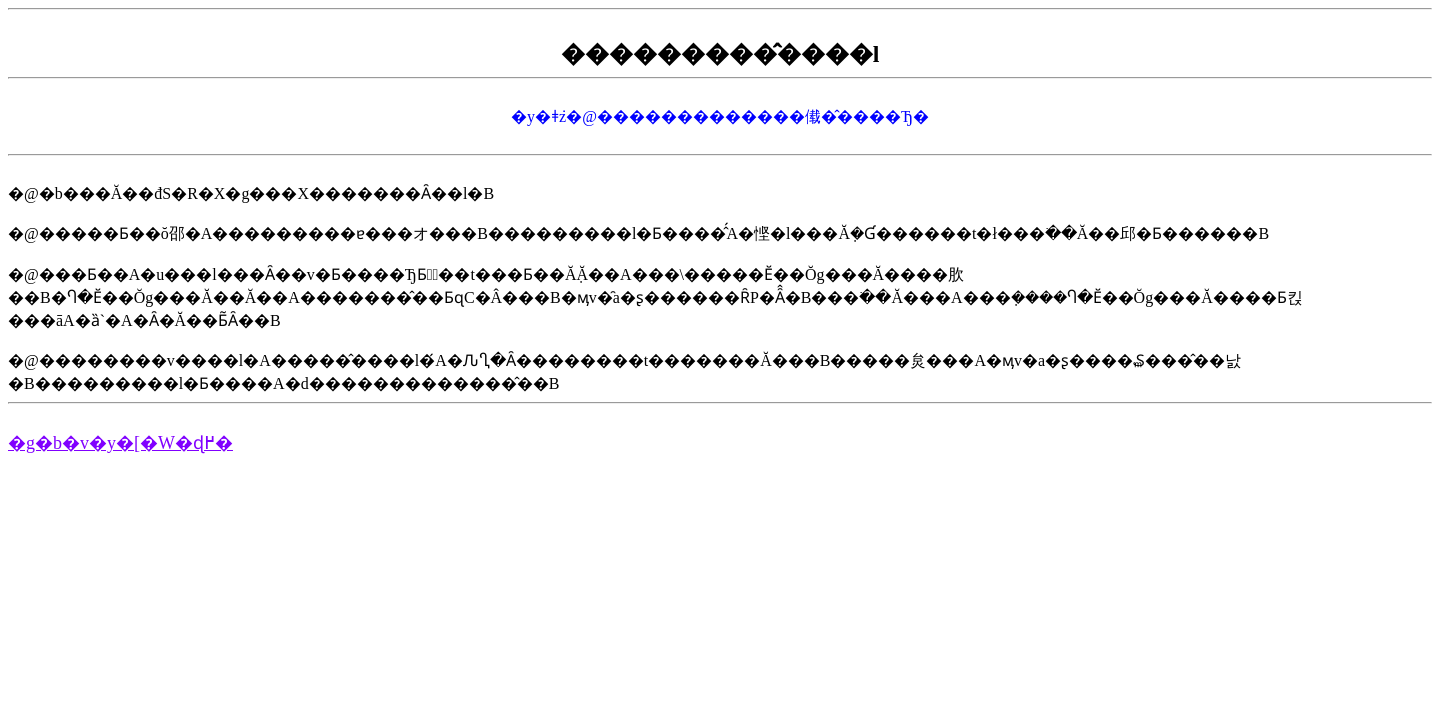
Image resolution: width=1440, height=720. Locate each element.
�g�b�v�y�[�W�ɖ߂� (120, 443)
